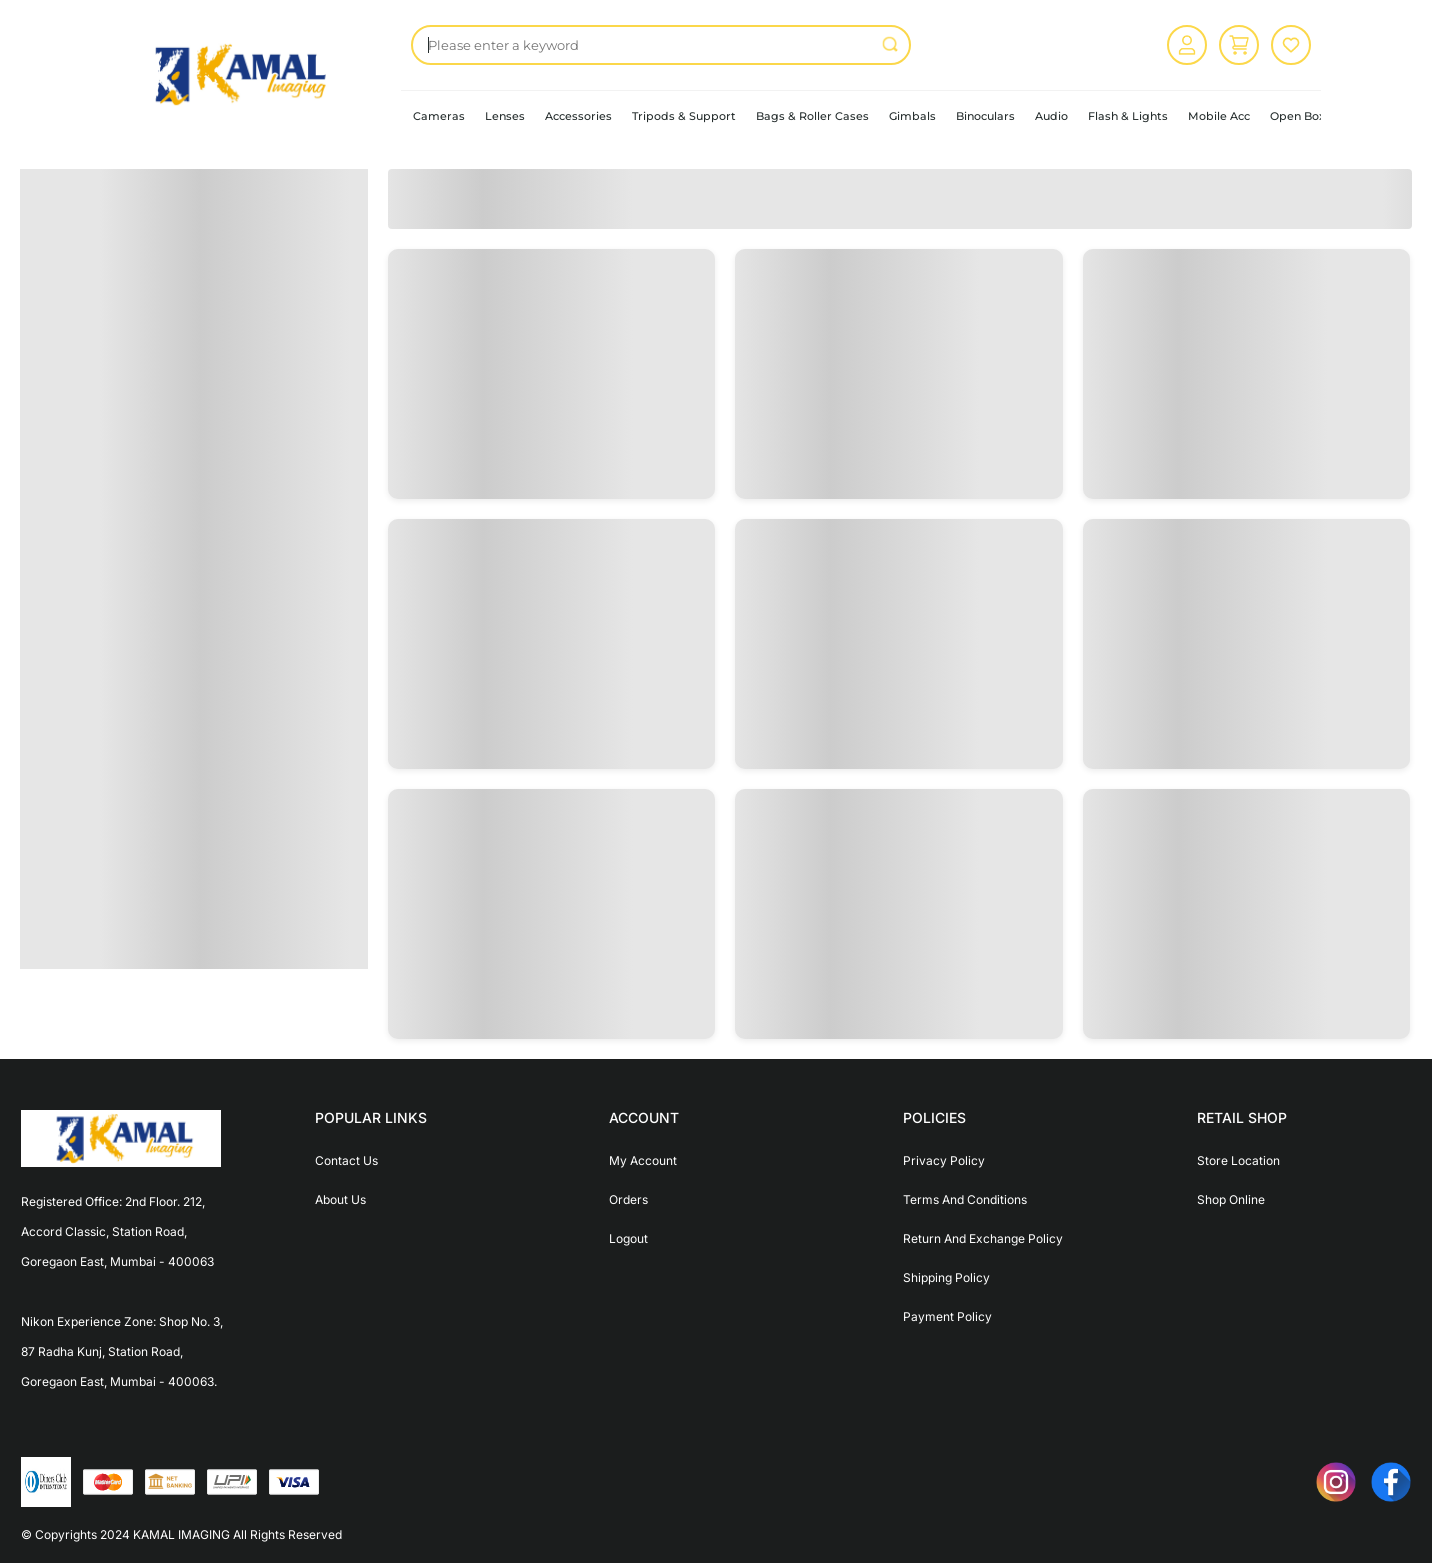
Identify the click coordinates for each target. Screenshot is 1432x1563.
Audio (1051, 116)
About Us (340, 1199)
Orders (628, 1199)
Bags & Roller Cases (812, 116)
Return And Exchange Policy (983, 1238)
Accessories (578, 116)
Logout (628, 1238)
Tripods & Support (684, 116)
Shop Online (1231, 1199)
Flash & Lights (1128, 116)
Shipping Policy (946, 1277)
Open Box (1297, 116)
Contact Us (346, 1160)
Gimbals (912, 116)
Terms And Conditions (965, 1199)
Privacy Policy (944, 1160)
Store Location (1238, 1160)
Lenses (505, 116)
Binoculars (985, 116)
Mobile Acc (1219, 116)
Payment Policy (947, 1316)
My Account (643, 1160)
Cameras (439, 116)
